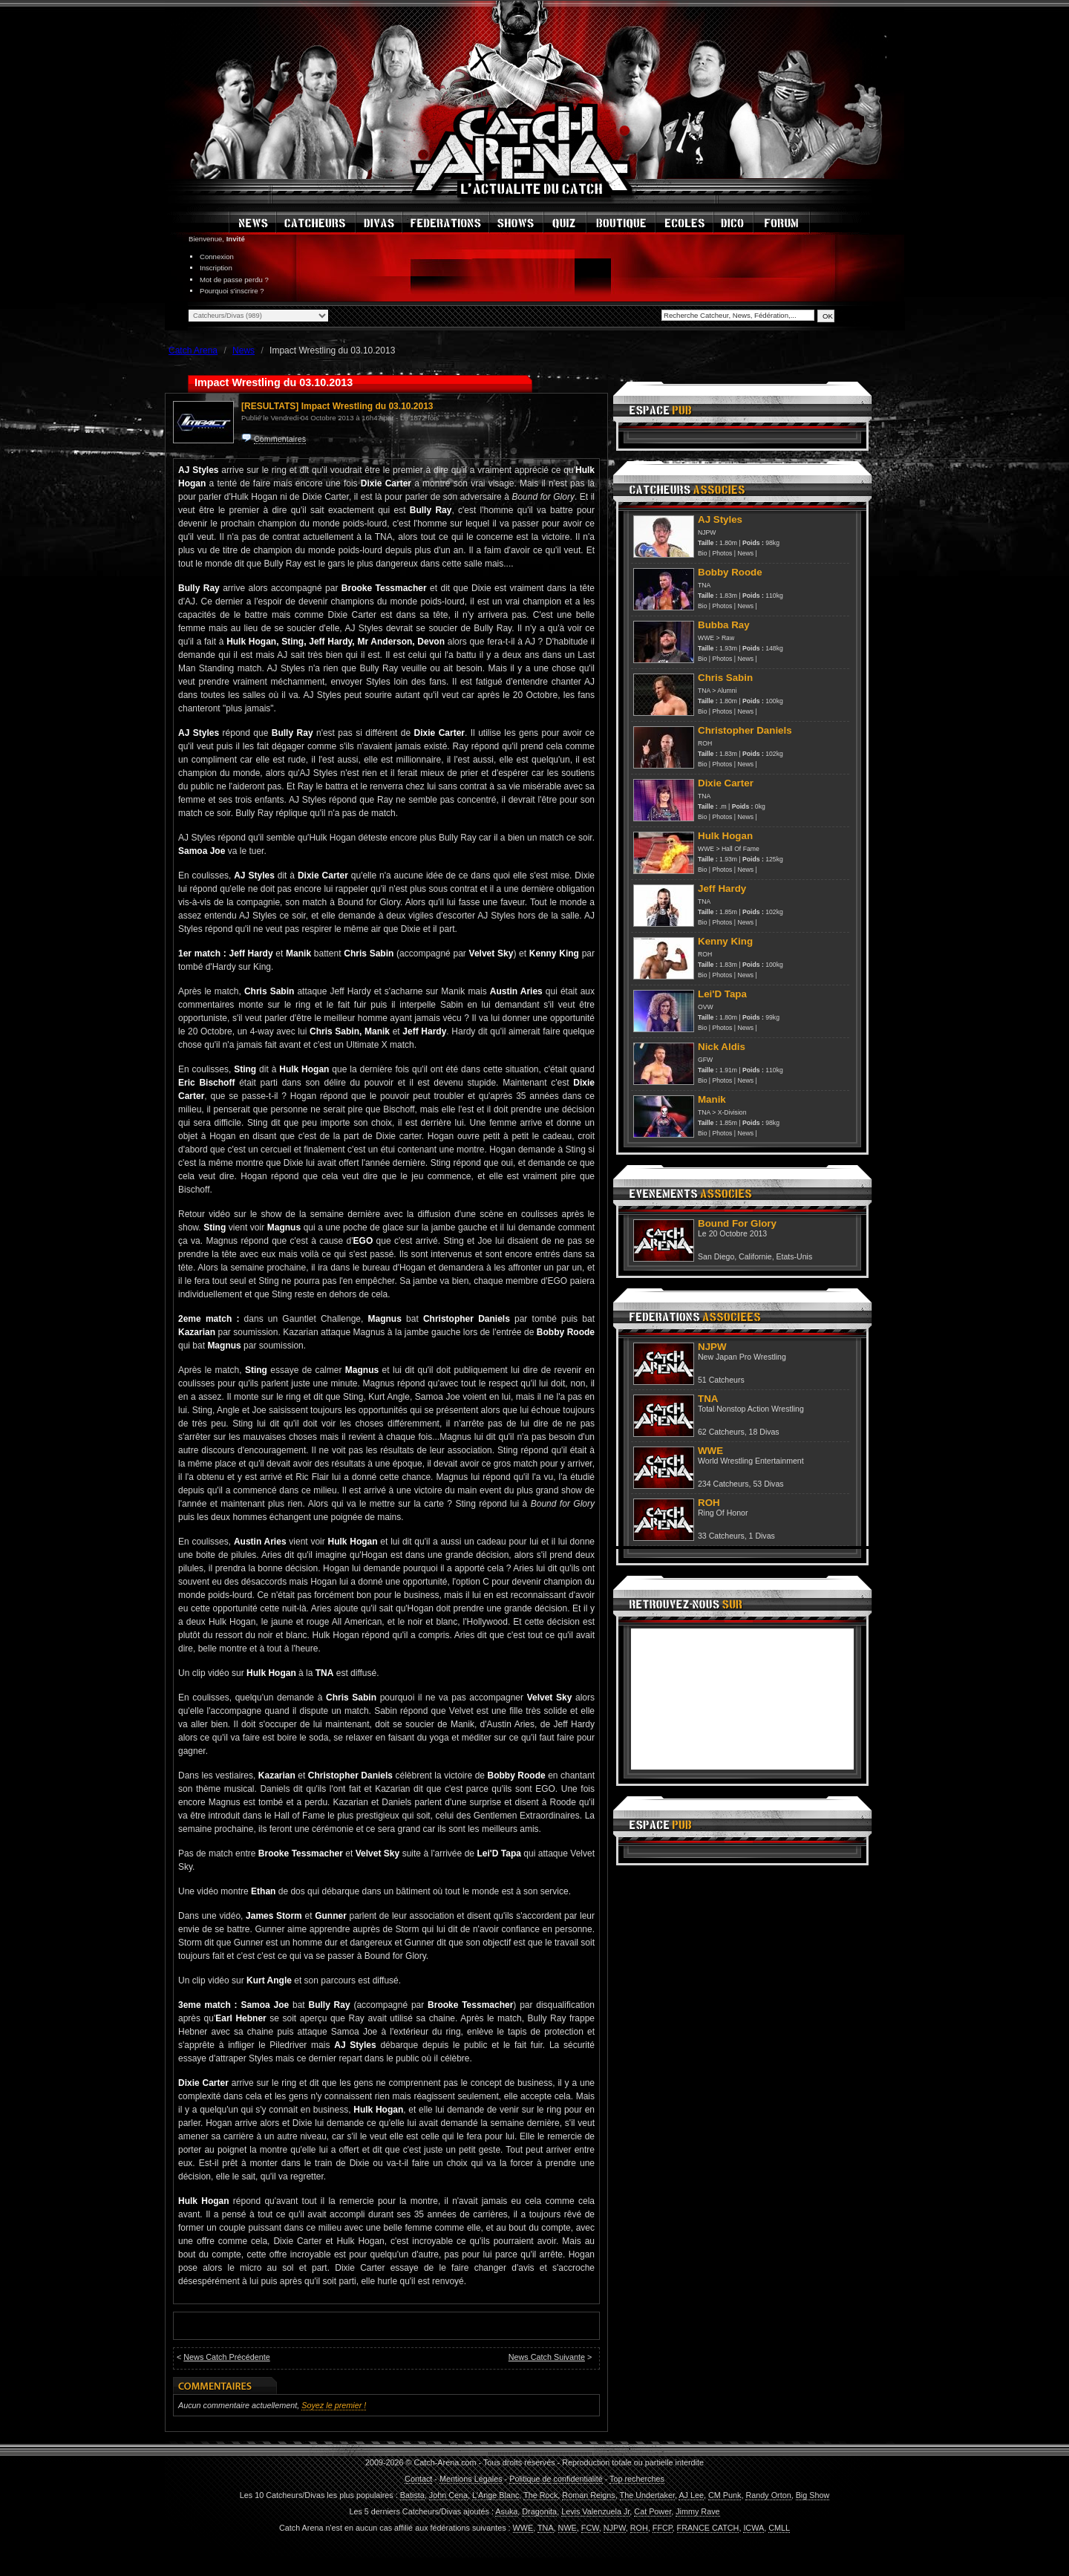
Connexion (217, 256)
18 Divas (764, 1431)
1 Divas (762, 1535)
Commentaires (280, 438)
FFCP (663, 2527)
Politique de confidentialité (555, 2478)
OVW (705, 1007)
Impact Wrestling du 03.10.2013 (367, 406)
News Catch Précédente (226, 2356)
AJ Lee (691, 2495)
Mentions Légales (471, 2478)
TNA (704, 585)
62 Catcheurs (721, 1431)
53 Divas (768, 1483)
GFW (705, 1059)
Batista (412, 2495)
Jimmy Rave (697, 2511)
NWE (567, 2527)
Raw (728, 638)
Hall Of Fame (740, 848)
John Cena (448, 2495)
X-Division (732, 1112)
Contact (418, 2478)
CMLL (779, 2527)
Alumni (726, 690)
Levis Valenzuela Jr (595, 2511)
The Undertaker (647, 2495)
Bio (702, 553)
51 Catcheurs (721, 1379)
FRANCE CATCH (708, 2527)
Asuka (506, 2511)
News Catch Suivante (547, 2356)
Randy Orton (768, 2495)
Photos (723, 553)
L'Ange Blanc (495, 2495)
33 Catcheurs (721, 1535)
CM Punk (724, 2495)
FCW (590, 2527)
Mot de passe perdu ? (234, 279)
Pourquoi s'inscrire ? (232, 291)
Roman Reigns (588, 2495)
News (745, 553)
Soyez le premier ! (333, 2405)
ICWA (753, 2527)
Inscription (216, 268)
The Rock (540, 2495)
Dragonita (539, 2511)
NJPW (707, 532)
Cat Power (652, 2511)
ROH (705, 743)
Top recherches (636, 2478)
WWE (706, 638)
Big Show (813, 2495)
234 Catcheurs (723, 1483)
